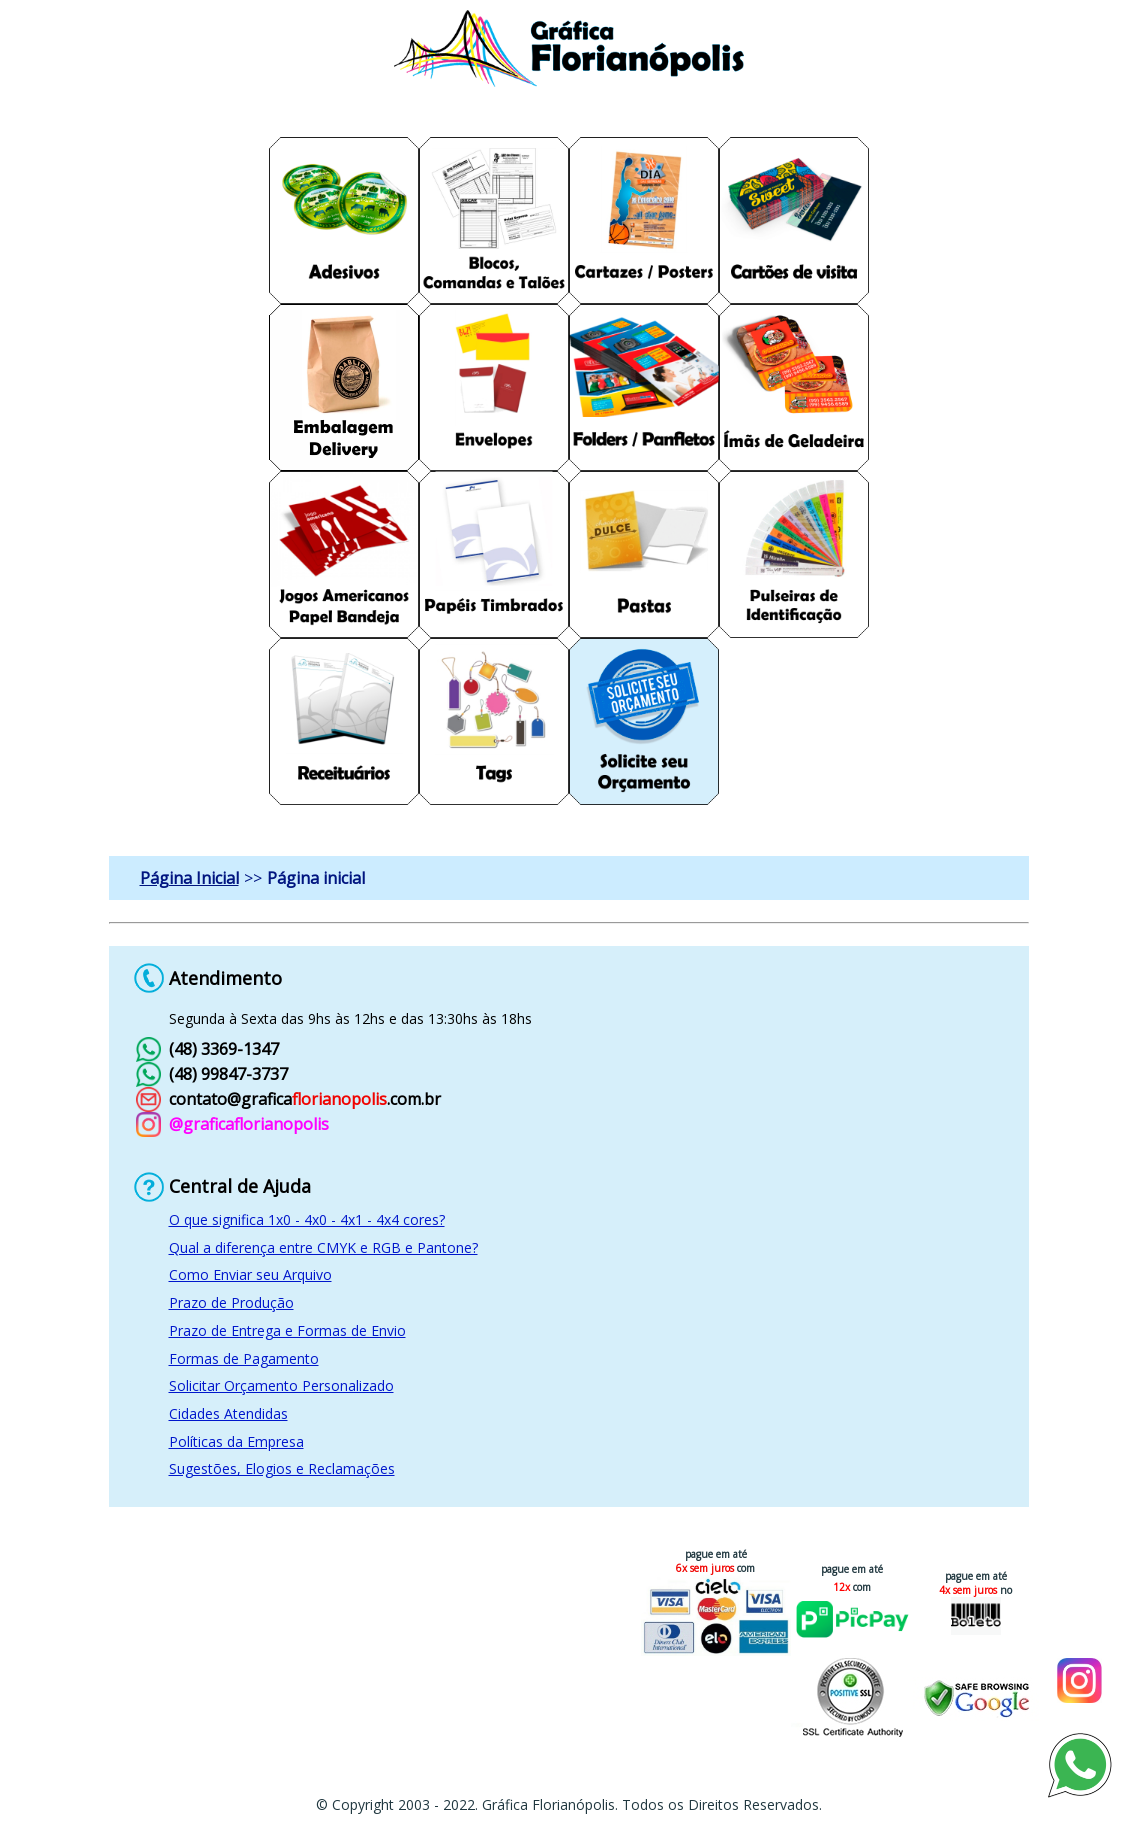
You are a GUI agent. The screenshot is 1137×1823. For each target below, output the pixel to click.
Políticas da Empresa (236, 1441)
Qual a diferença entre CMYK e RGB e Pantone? (323, 1247)
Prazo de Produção (231, 1302)
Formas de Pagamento (244, 1358)
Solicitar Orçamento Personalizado (281, 1385)
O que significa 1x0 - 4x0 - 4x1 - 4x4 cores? (307, 1219)
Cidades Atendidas (228, 1413)
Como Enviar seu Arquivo (250, 1274)
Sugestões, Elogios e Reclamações (282, 1468)
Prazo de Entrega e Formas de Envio (287, 1330)
